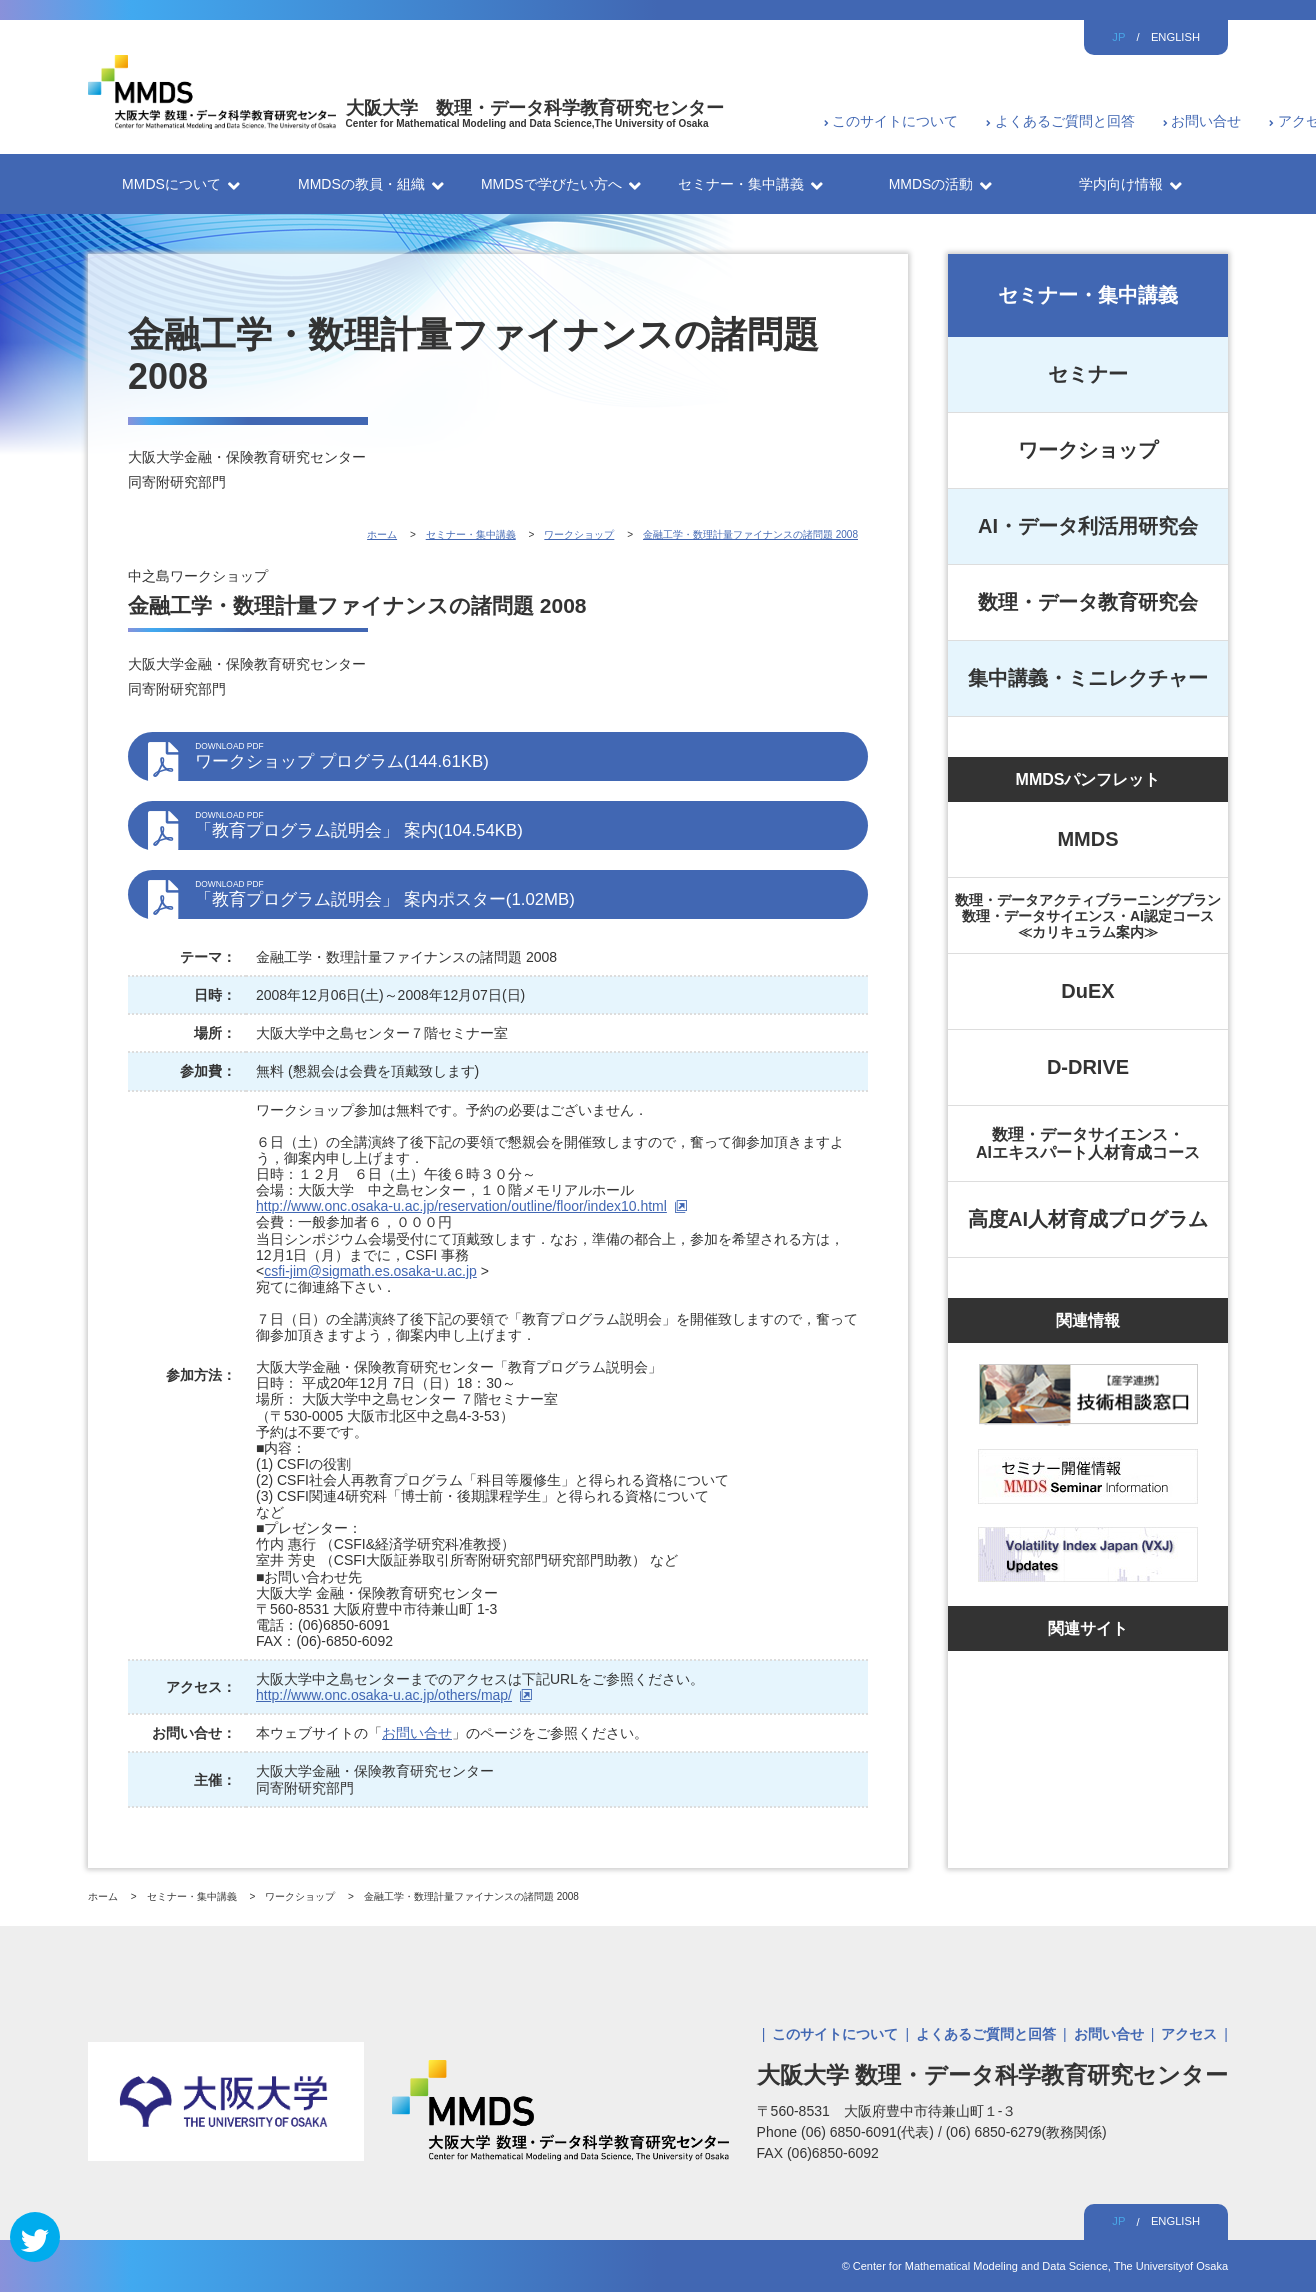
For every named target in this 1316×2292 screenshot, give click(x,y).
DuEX (1087, 991)
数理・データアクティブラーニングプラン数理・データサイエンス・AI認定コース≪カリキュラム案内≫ (1088, 916)
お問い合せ (1206, 121)
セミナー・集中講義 (1088, 295)
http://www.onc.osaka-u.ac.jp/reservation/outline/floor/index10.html (461, 1206)
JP (1118, 37)
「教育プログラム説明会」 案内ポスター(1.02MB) (521, 894)
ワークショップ (1088, 450)
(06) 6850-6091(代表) (869, 2132)
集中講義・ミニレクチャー (1088, 678)
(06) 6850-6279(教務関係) (1026, 2132)
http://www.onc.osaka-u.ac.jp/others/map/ (384, 1695)
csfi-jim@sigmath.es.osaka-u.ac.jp (370, 1271)
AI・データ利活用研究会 (1088, 526)
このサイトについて (895, 121)
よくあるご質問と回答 (1065, 121)
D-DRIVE (1088, 1067)
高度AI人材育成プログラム (1088, 1219)
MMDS (1087, 839)
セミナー (1088, 374)
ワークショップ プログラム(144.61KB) (521, 756)
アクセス (1189, 2034)
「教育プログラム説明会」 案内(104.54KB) (521, 825)
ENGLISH (1175, 37)
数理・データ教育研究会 (1088, 602)
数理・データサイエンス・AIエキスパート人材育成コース (1088, 1143)
